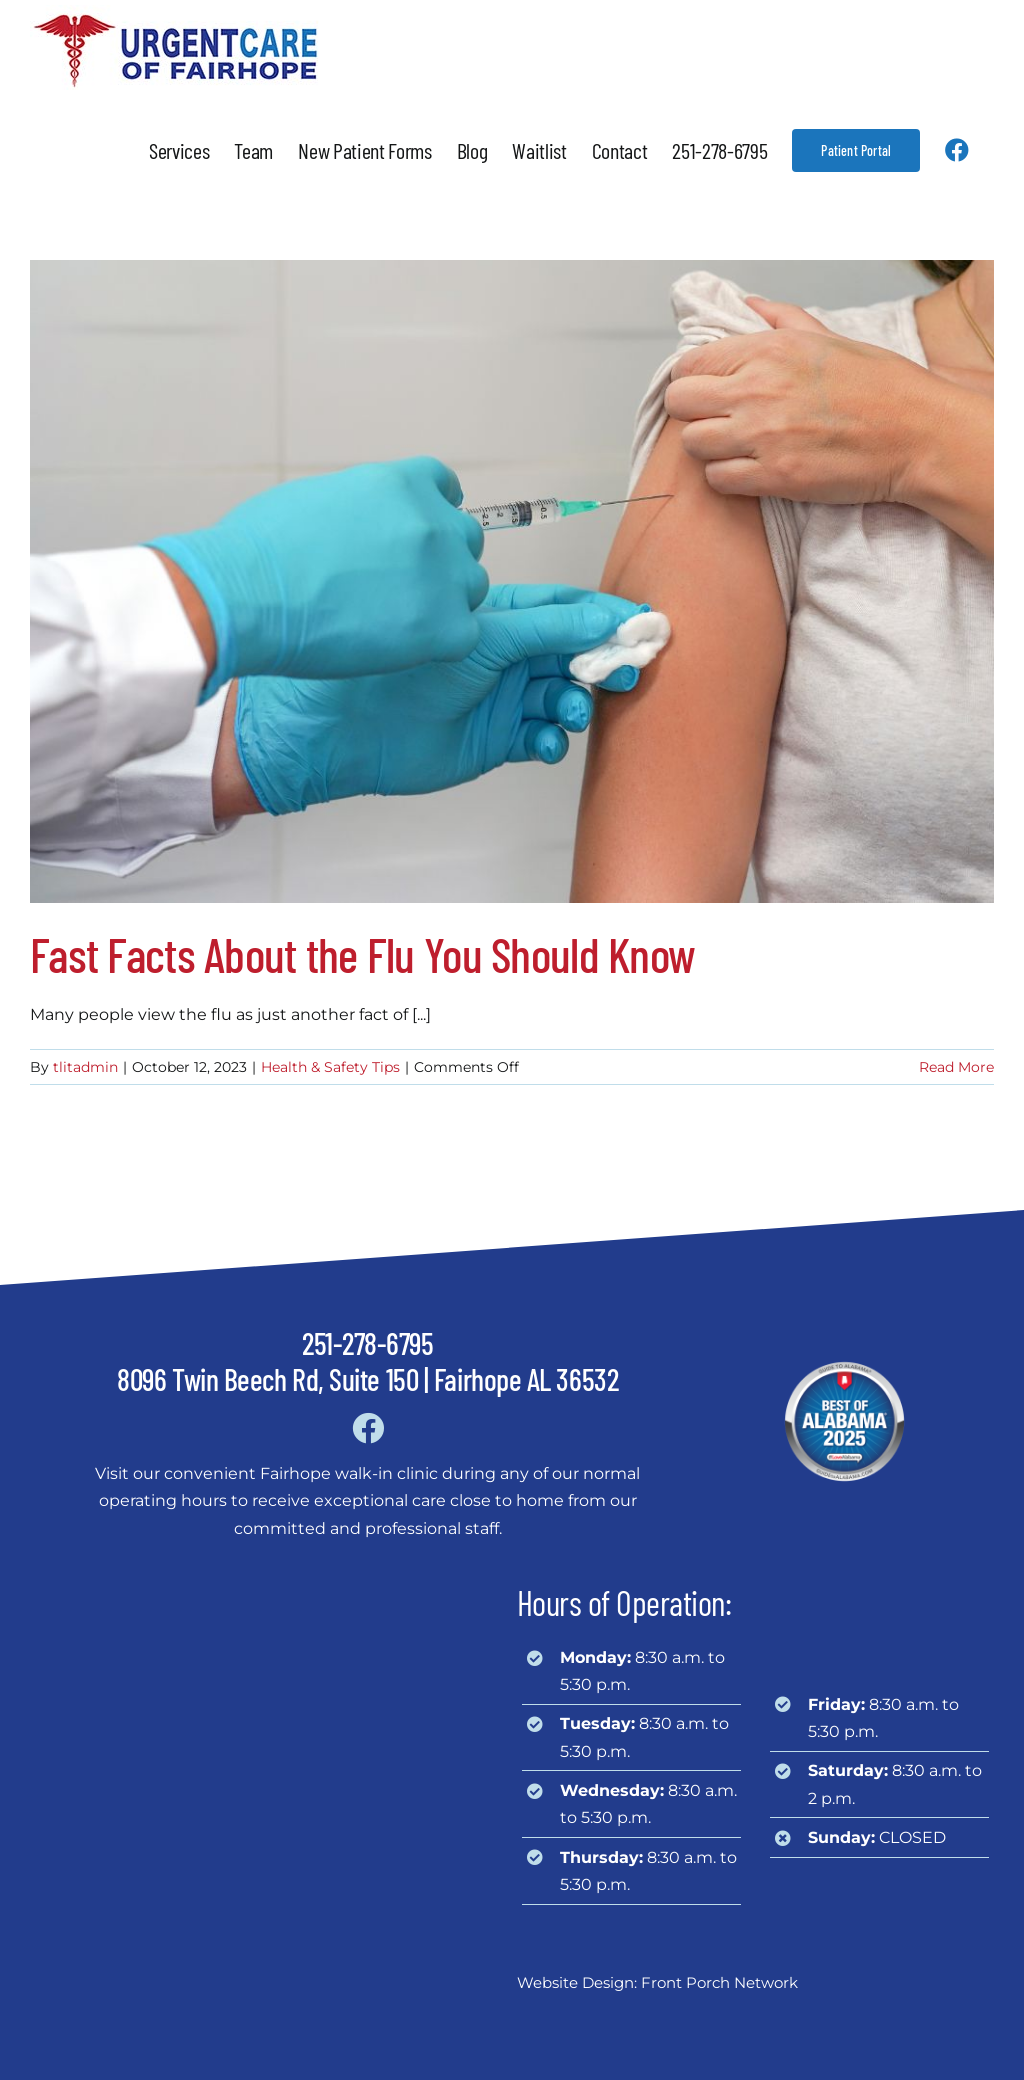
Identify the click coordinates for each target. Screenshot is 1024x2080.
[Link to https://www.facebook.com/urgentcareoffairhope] (368, 1428)
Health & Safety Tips (330, 1067)
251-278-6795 (368, 1343)
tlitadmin (85, 1067)
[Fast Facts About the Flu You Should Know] (512, 581)
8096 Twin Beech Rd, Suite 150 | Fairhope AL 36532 (367, 1379)
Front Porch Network (719, 1982)
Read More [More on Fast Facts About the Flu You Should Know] (956, 1067)
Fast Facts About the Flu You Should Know (362, 954)
